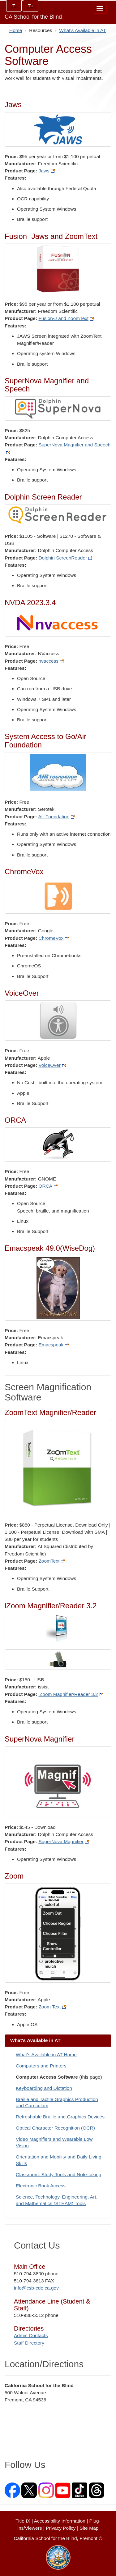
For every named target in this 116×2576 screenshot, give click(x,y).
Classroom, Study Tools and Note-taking (58, 2174)
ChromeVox (53, 938)
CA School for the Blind (33, 17)
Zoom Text (52, 2006)
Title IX (22, 2520)
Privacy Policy (60, 2528)
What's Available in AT (82, 30)
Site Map (88, 2528)
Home (15, 30)
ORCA (48, 1186)
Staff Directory (29, 2342)
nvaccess (51, 661)
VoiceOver (52, 1065)
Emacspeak (53, 1344)
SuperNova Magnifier (63, 1841)
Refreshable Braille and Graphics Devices (60, 2116)
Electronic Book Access (41, 2185)
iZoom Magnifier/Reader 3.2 (70, 1694)
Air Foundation (56, 816)
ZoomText (51, 1561)
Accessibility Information (59, 2520)
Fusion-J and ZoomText (66, 318)
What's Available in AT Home (46, 2054)
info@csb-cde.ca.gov (36, 2288)
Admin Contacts (31, 2335)
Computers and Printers (41, 2065)
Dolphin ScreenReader (65, 557)
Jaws (46, 170)
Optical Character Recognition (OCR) (55, 2128)
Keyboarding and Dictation (44, 2088)
